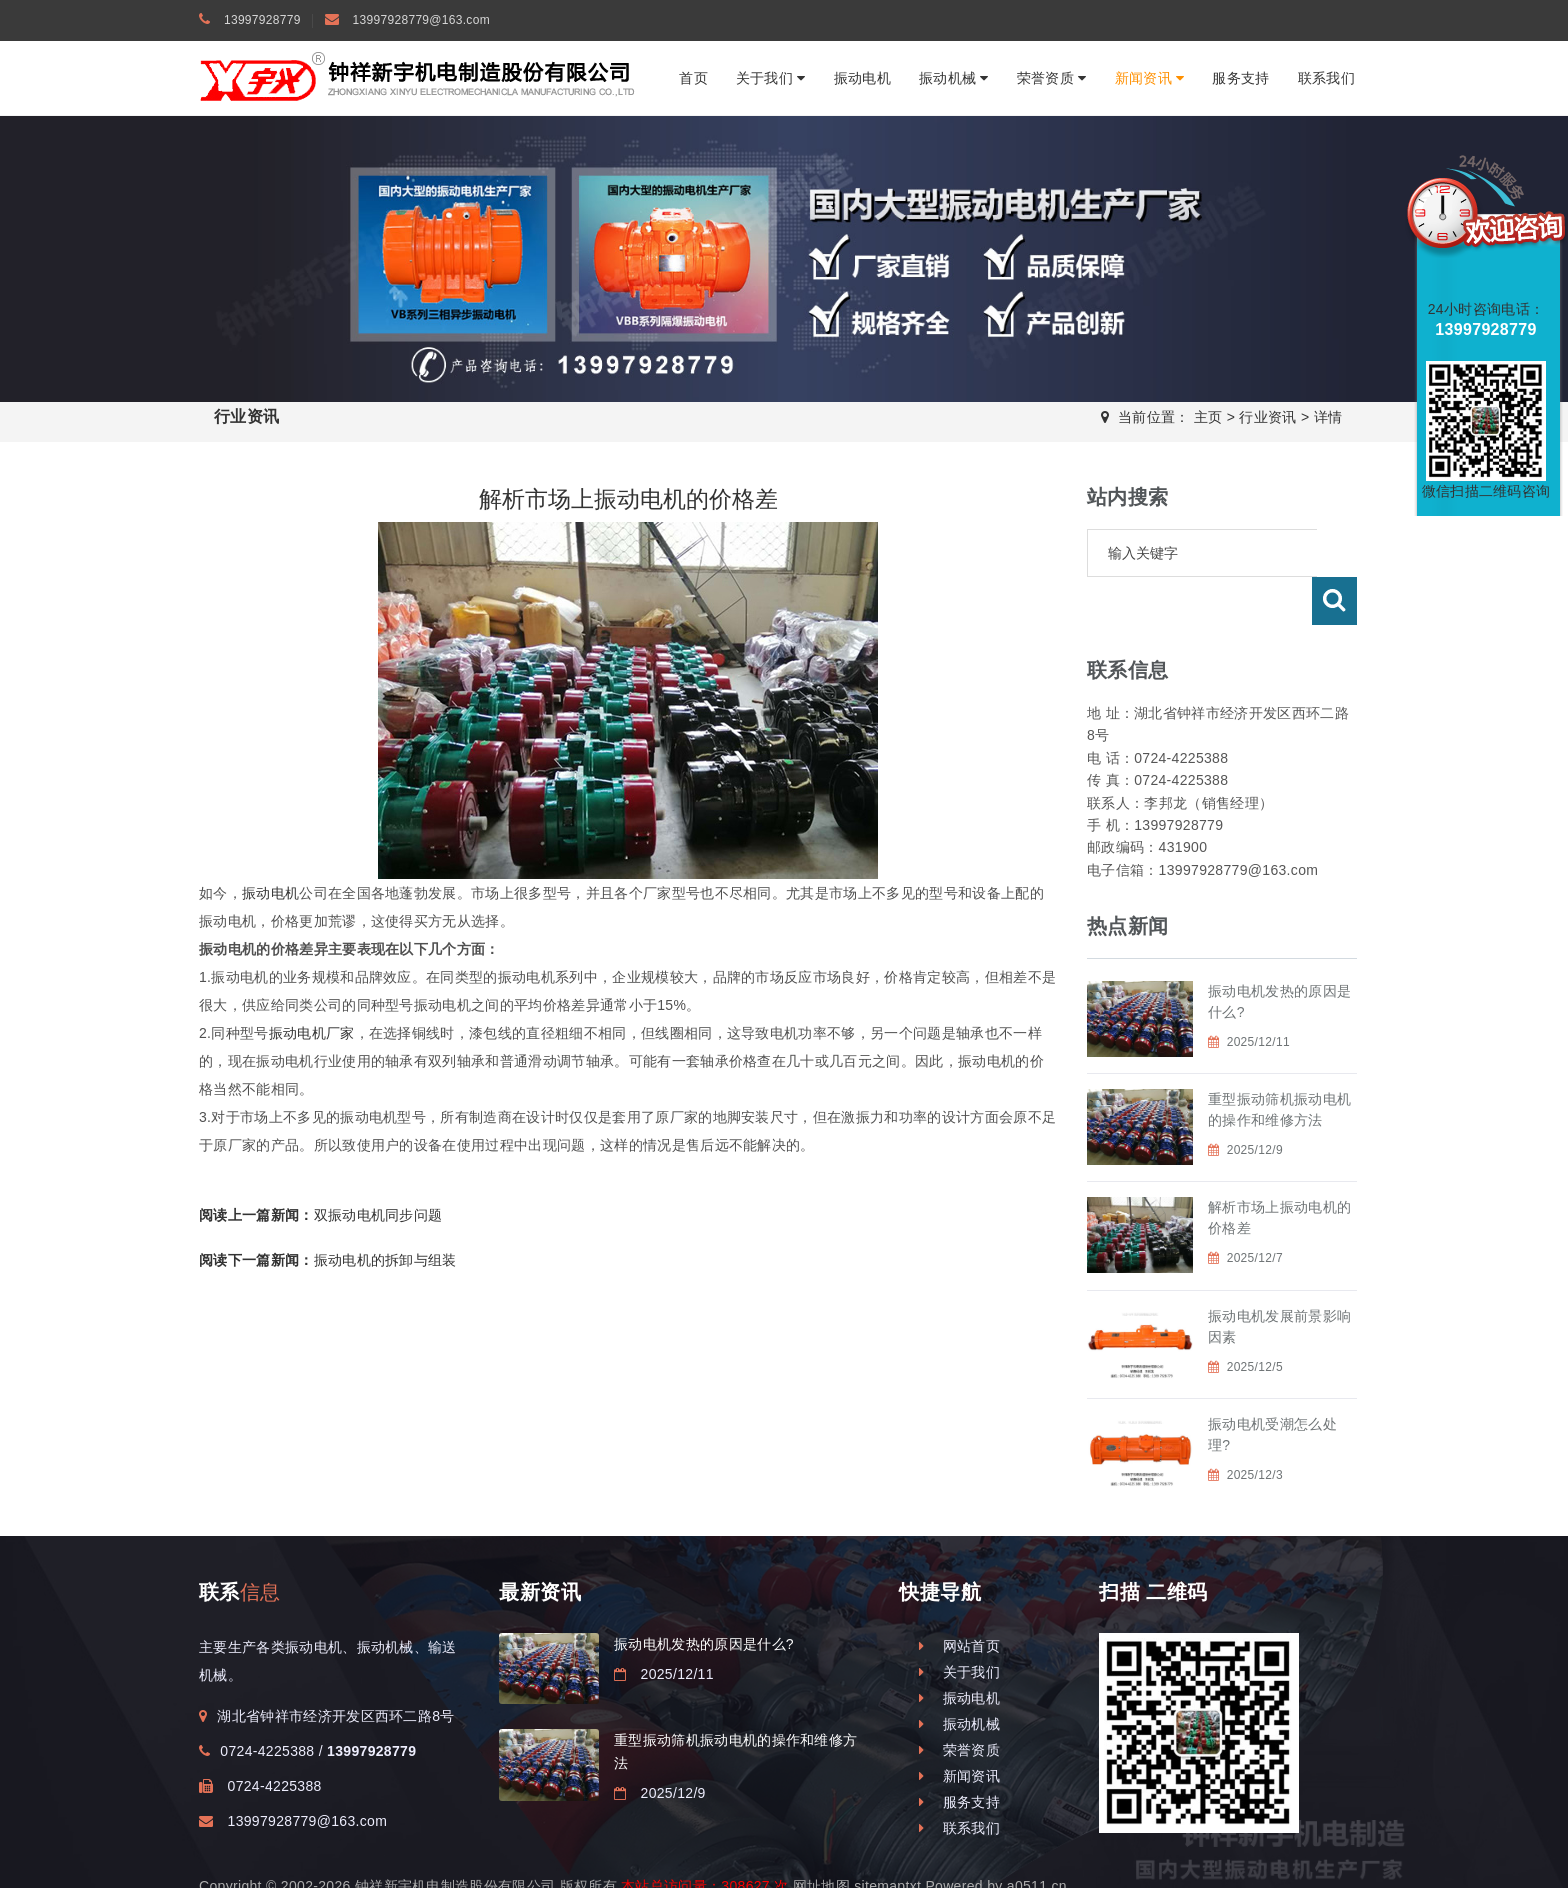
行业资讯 (1267, 417)
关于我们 (771, 78)
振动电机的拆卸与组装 (328, 1260)
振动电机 (862, 78)
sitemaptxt (887, 1838)
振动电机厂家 (312, 1033)
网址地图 (821, 1838)
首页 (693, 78)
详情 (1328, 417)
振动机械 (954, 78)
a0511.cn (1037, 1838)
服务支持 (1240, 78)
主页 (1208, 417)
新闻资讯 (1150, 78)
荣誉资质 (1052, 78)
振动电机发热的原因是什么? (704, 1596)
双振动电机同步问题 (320, 1215)
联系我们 (1326, 78)
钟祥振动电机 (501, 1858)
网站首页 (959, 1598)
